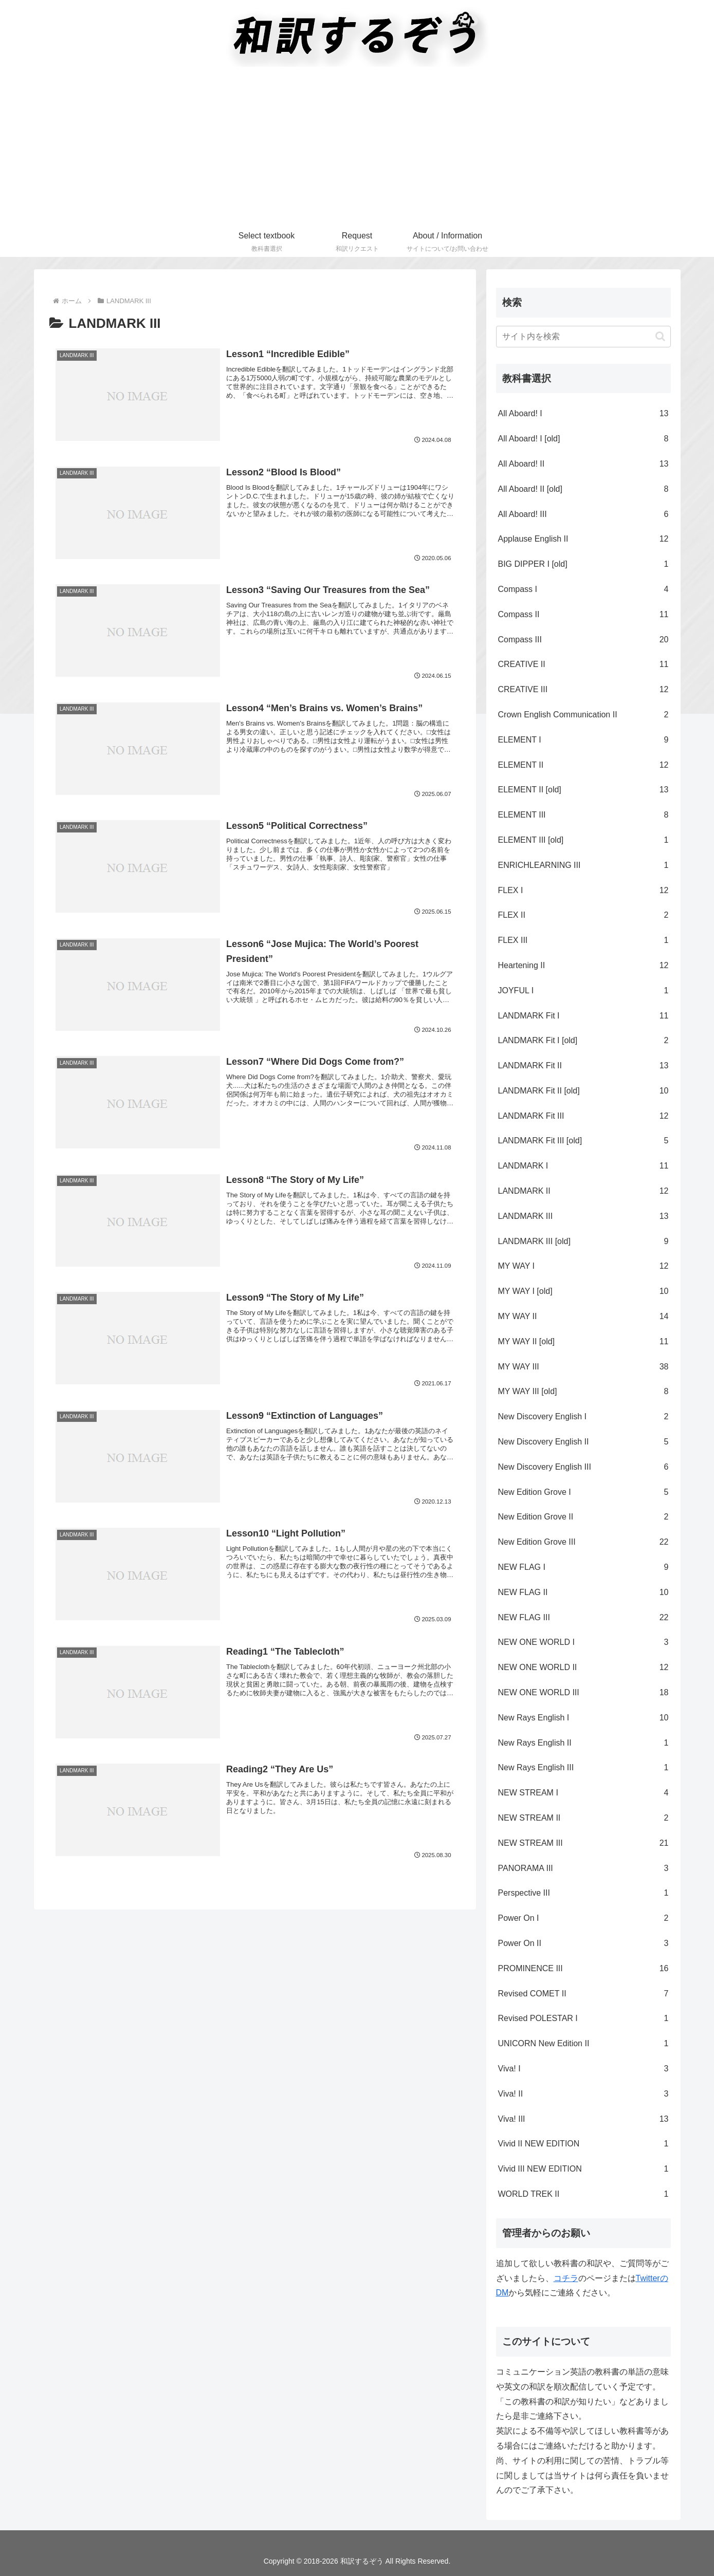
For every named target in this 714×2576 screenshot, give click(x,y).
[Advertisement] (357, 149)
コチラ (566, 2278)
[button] (660, 336)
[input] (583, 336)
